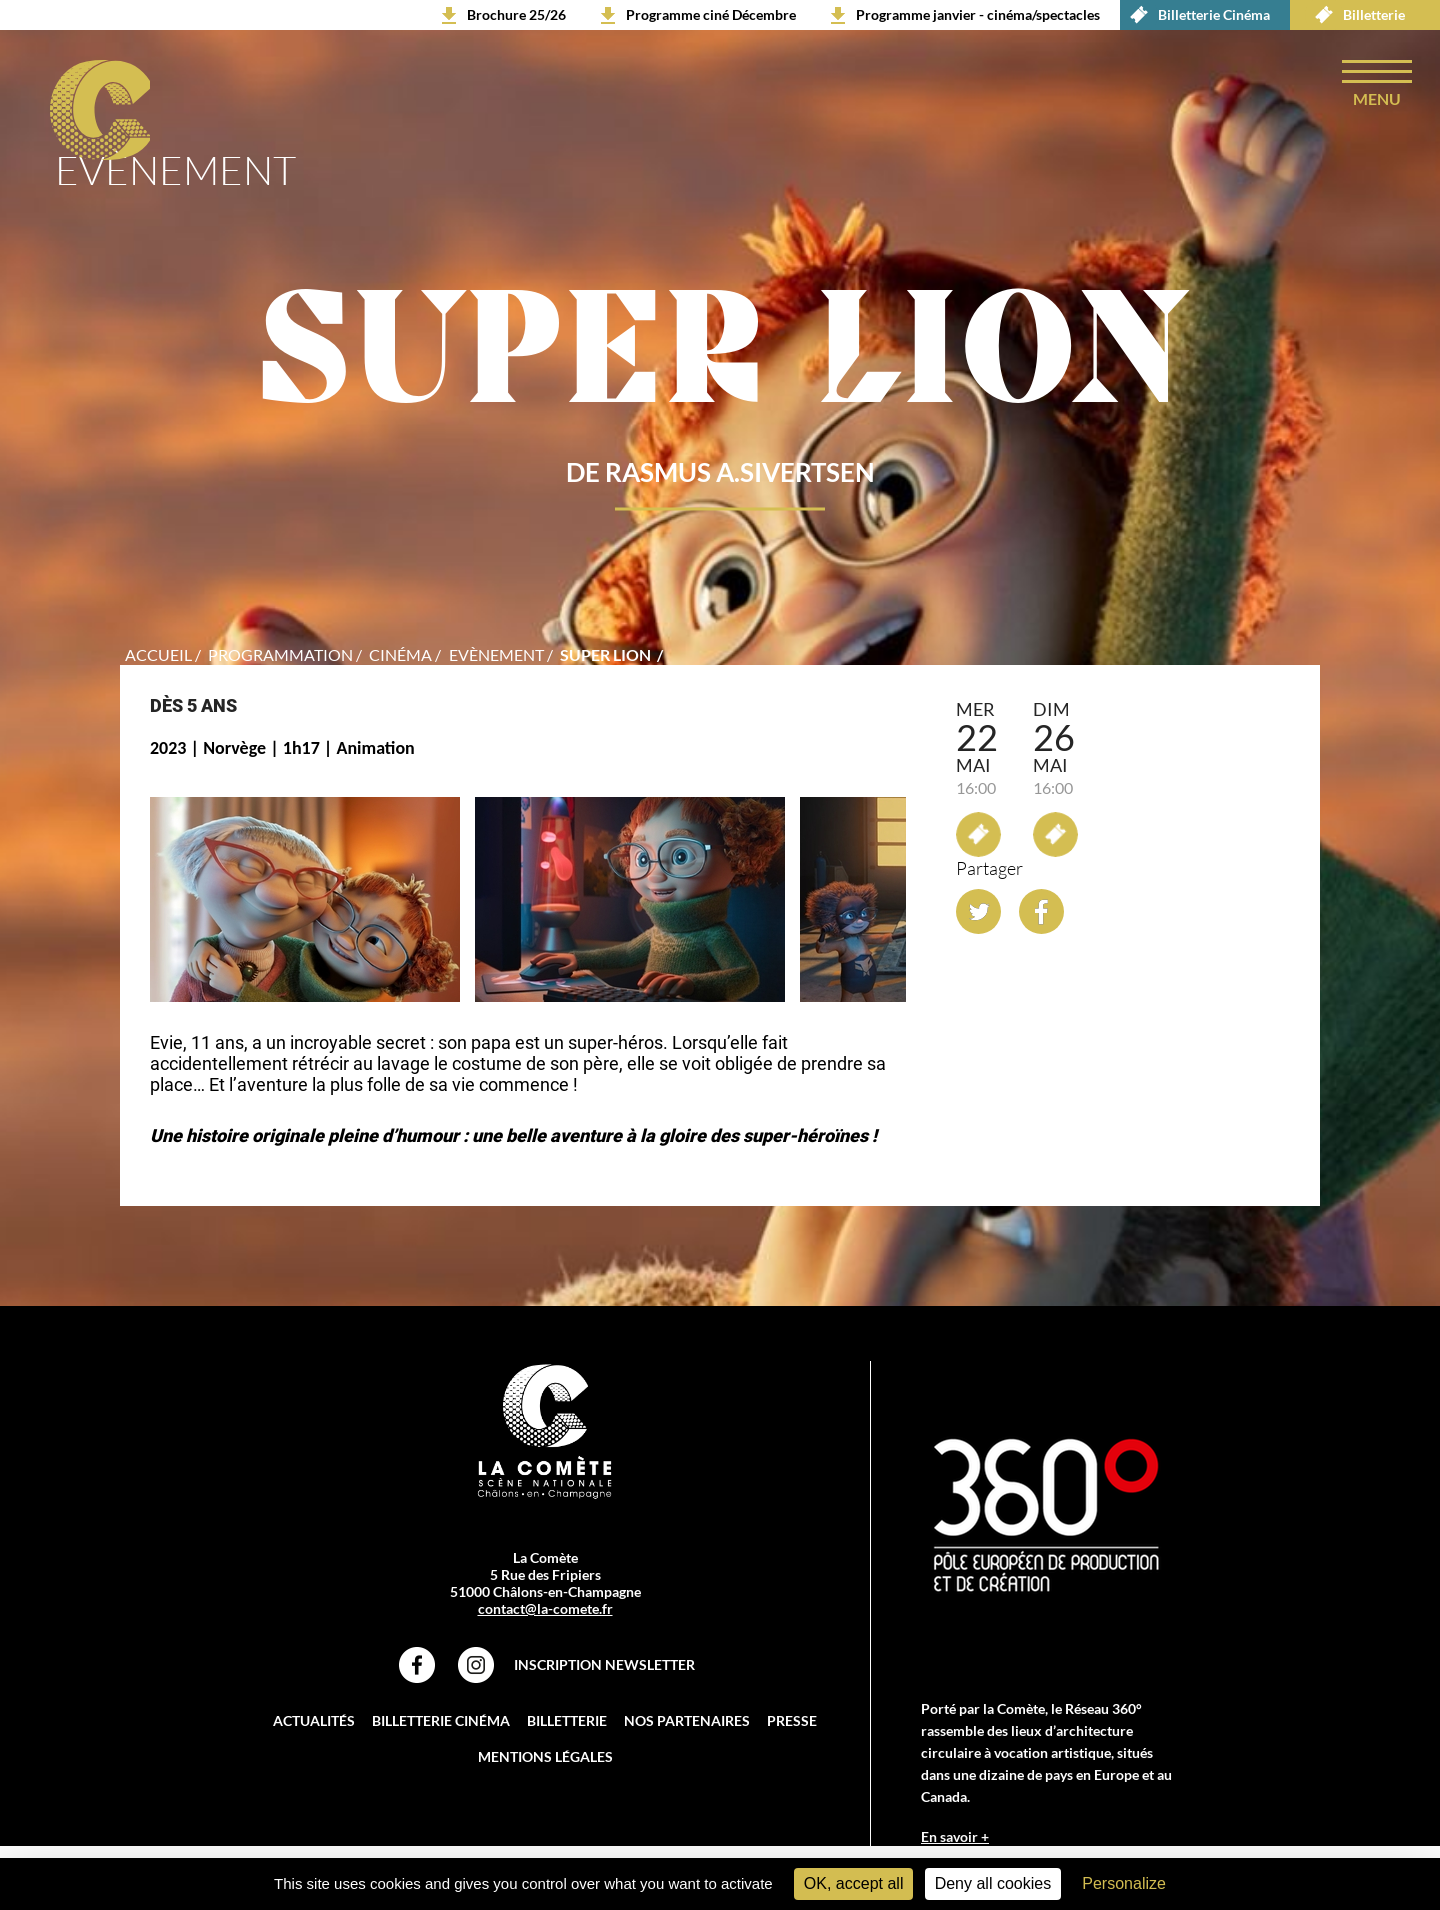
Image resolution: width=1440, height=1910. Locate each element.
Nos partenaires (687, 1720)
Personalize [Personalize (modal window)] (1124, 1883)
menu (1377, 98)
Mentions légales (545, 1756)
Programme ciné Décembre (711, 14)
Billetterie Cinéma (1195, 15)
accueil (158, 654)
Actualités (314, 1720)
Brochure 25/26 (516, 14)
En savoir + (955, 1836)
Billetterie (1355, 15)
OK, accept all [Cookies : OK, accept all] (854, 1883)
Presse (792, 1720)
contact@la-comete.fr (545, 1608)
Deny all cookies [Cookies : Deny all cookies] (993, 1883)
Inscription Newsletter (604, 1664)
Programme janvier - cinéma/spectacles (978, 14)
